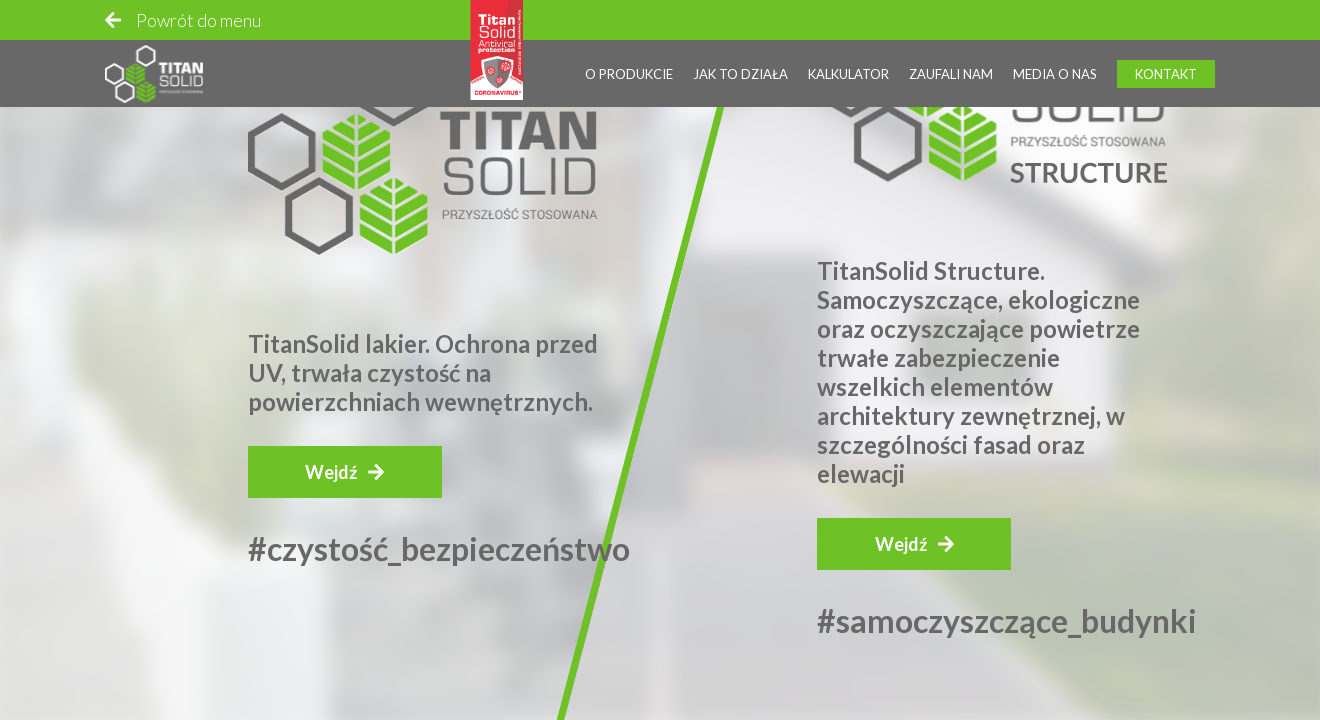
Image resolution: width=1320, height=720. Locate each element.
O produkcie (629, 69)
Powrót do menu (198, 15)
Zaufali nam (951, 69)
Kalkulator (848, 69)
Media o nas (1055, 69)
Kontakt (1166, 69)
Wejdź (331, 472)
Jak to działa (740, 69)
